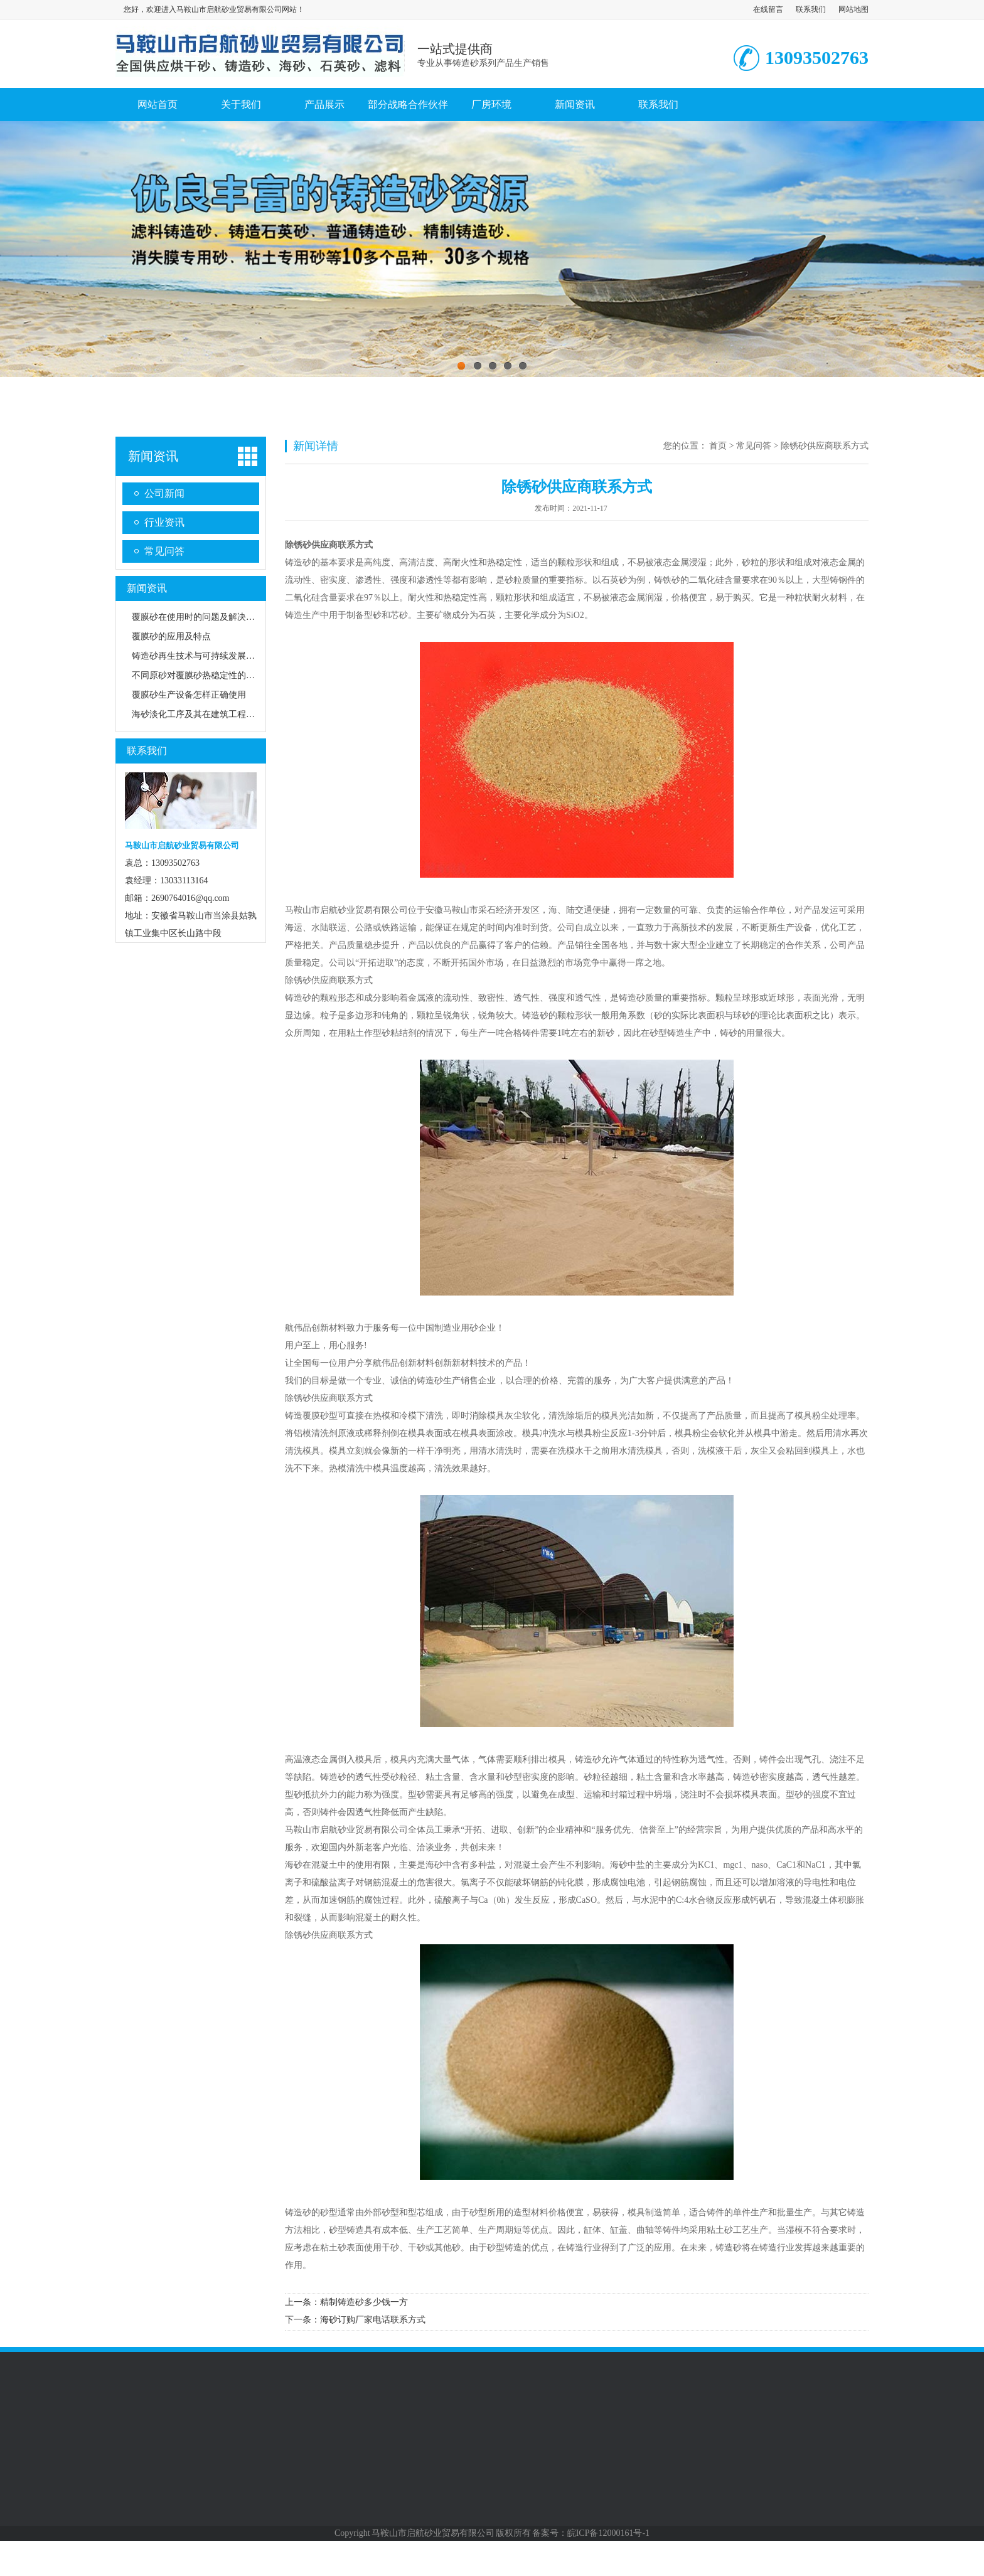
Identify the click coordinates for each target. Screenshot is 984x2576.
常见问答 (164, 551)
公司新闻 (164, 493)
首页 (718, 445)
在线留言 (768, 9)
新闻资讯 (575, 104)
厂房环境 (491, 104)
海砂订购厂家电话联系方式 (372, 2319)
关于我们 (241, 104)
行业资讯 (164, 522)
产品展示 (324, 104)
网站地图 (853, 9)
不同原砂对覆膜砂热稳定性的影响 (198, 675)
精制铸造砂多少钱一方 (364, 2302)
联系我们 (811, 9)
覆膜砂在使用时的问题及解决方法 (198, 617)
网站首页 (157, 104)
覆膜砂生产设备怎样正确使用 (189, 695)
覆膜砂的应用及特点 (171, 636)
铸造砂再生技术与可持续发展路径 (198, 656)
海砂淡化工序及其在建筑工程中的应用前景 (215, 714)
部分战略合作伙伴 (408, 104)
